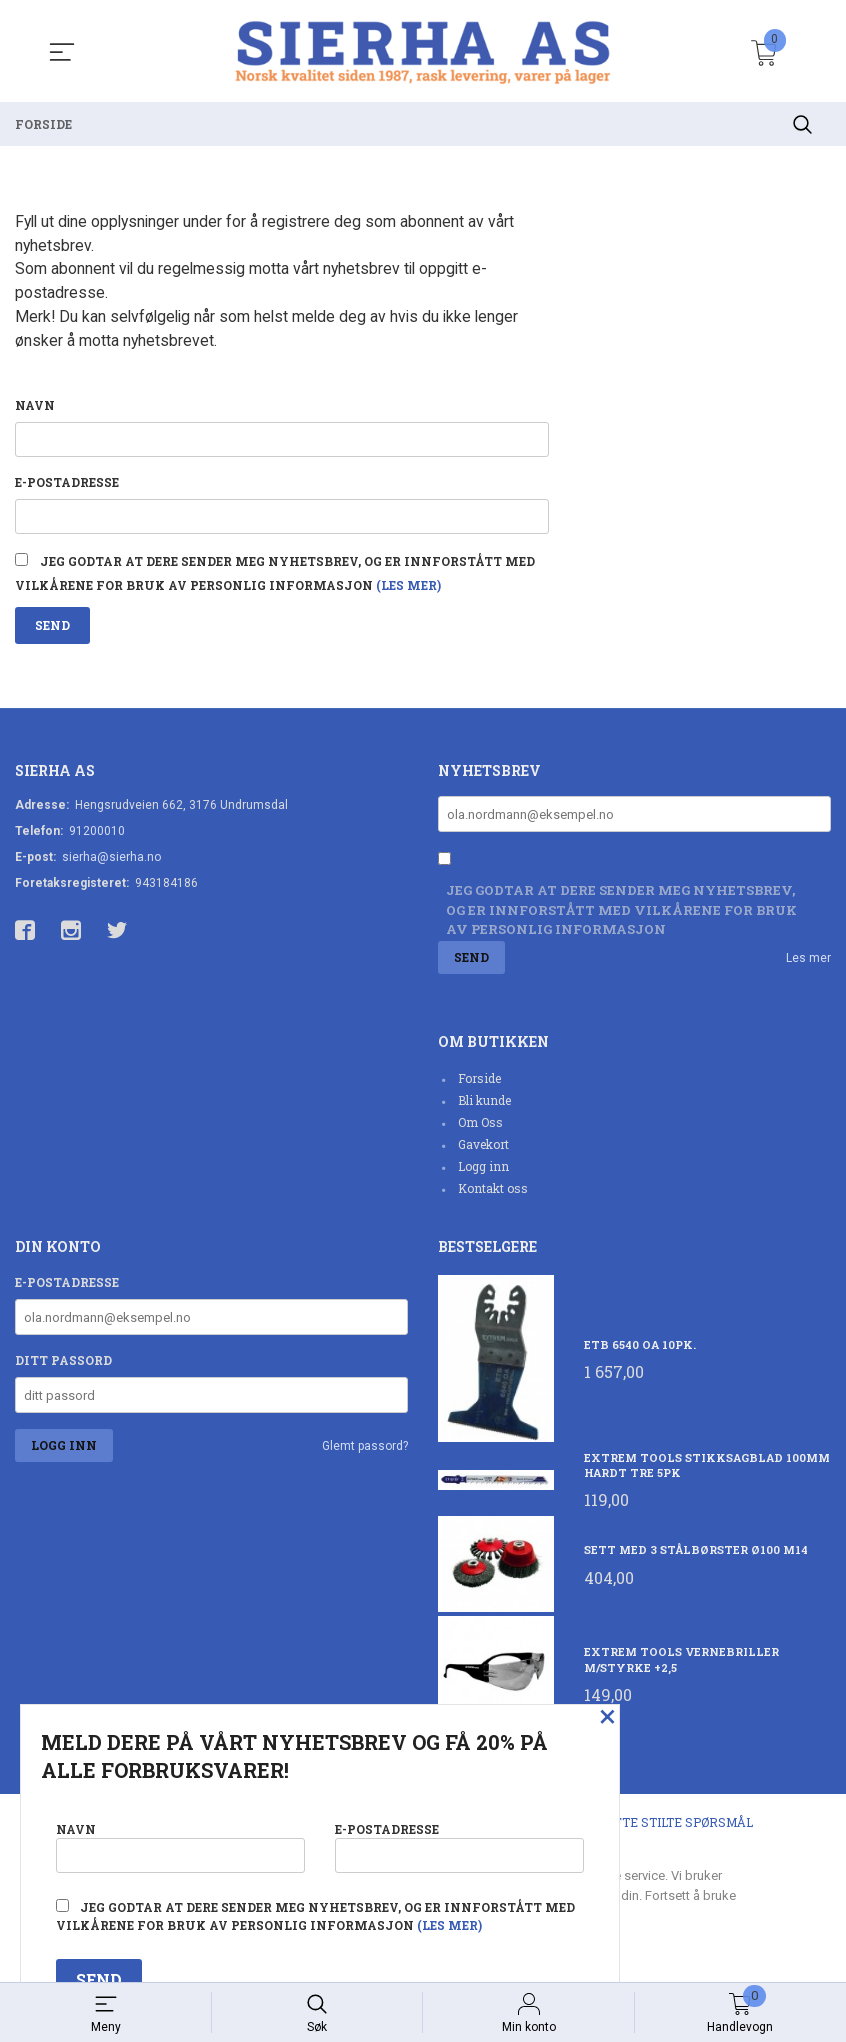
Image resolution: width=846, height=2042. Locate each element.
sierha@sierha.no (111, 863)
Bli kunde (484, 1106)
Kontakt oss (493, 1194)
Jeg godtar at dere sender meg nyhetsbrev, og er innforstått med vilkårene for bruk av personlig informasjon (621, 915)
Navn (35, 407)
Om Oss (480, 1128)
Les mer (808, 964)
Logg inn (483, 1172)
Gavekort (483, 1150)
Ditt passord (63, 1366)
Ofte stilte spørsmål (679, 1828)
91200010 (97, 837)
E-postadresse (67, 485)
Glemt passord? (365, 1452)
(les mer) (408, 590)
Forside (479, 1084)
